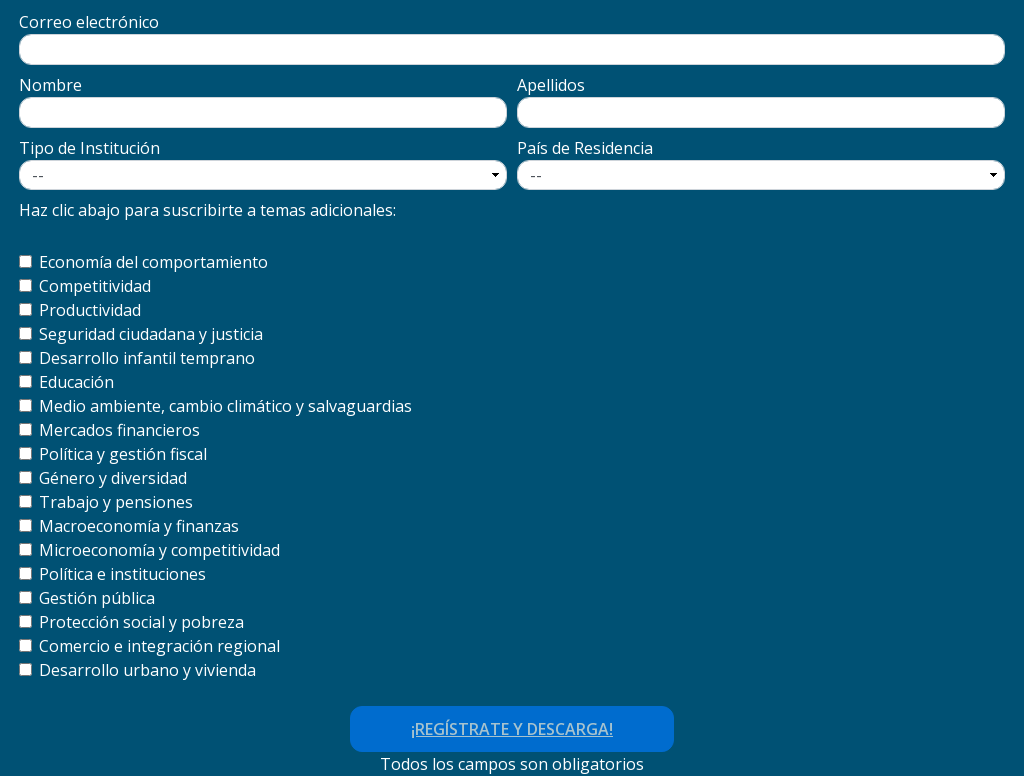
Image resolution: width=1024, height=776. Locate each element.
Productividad (90, 310)
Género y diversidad (113, 478)
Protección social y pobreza (141, 622)
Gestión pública (97, 598)
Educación (76, 382)
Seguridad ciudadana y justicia (151, 334)
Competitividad (95, 286)
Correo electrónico (89, 22)
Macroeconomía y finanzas (139, 526)
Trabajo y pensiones (116, 502)
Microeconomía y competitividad (159, 550)
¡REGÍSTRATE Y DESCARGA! (512, 729)
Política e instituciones (122, 574)
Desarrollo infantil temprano (147, 358)
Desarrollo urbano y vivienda (147, 670)
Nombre (50, 85)
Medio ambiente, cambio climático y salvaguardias (225, 406)
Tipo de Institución (89, 148)
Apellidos (551, 85)
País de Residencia (585, 148)
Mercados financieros (119, 430)
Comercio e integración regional (159, 646)
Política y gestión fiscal (123, 454)
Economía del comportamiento (153, 262)
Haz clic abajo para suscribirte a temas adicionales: (207, 210)
